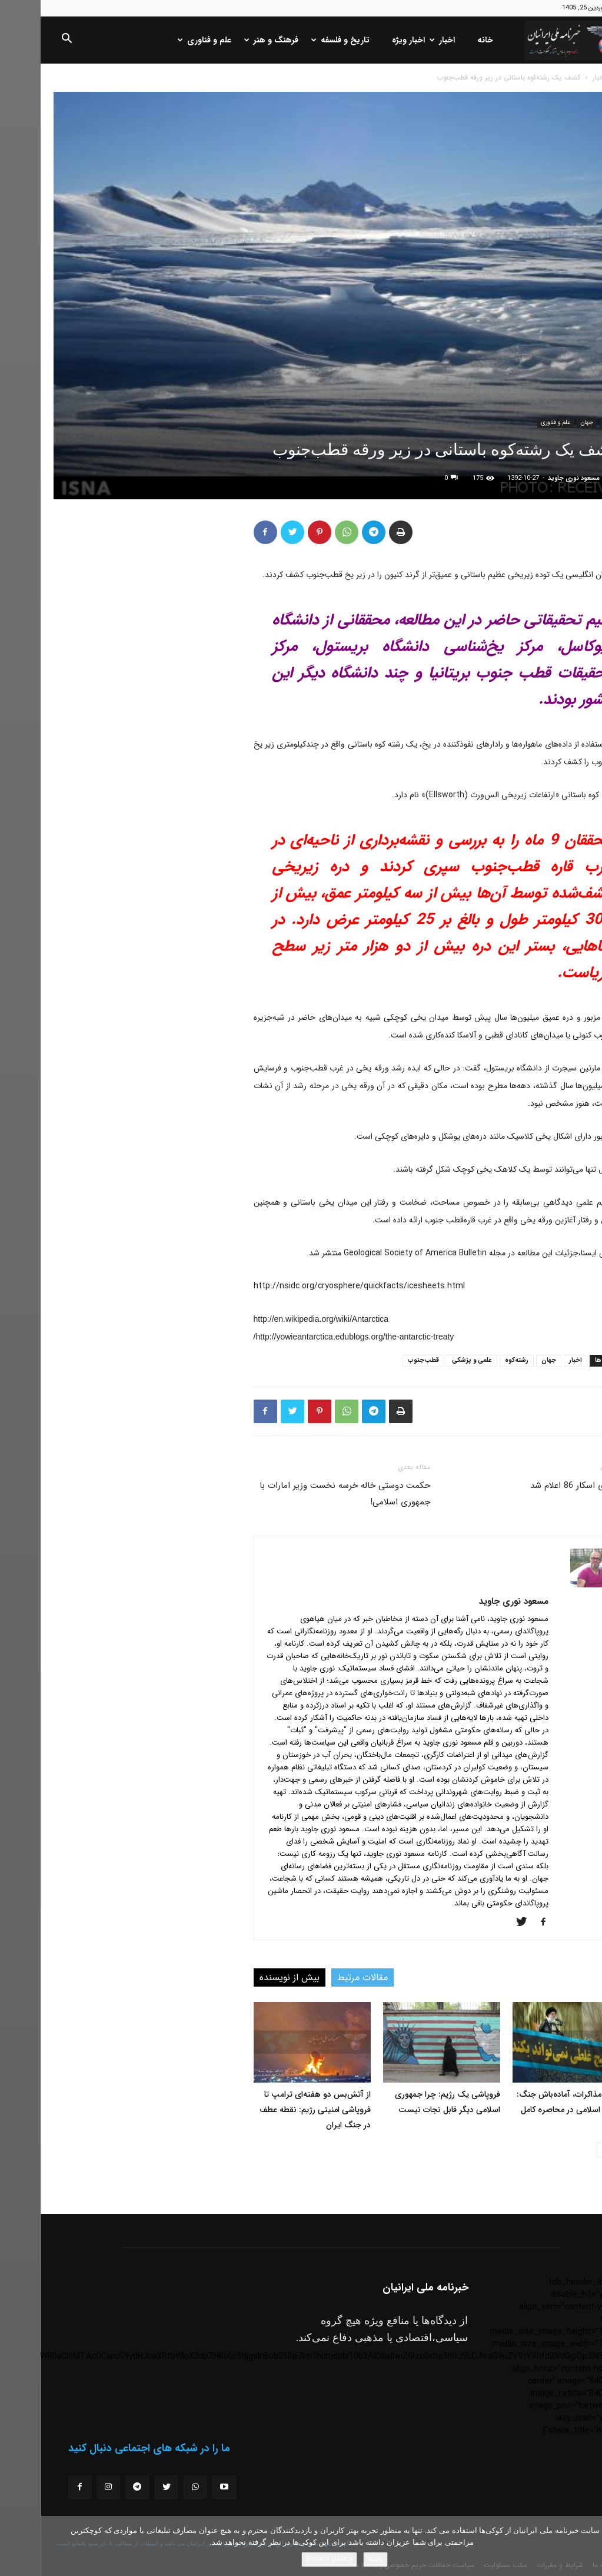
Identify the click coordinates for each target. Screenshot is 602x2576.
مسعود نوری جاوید (533, 478)
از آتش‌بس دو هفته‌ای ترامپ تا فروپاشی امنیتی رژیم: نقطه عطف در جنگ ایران (274, 2109)
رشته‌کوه (476, 1360)
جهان (546, 422)
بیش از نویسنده (249, 1977)
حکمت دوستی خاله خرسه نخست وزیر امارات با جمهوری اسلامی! (304, 1493)
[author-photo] (553, 1585)
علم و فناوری (165, 40)
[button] (26, 40)
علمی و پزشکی (431, 1360)
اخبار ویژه (367, 40)
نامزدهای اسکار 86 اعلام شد (540, 1485)
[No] (587, 2546)
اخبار (402, 40)
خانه (445, 40)
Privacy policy (288, 2559)
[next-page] (563, 2150)
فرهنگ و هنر (232, 40)
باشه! (334, 2559)
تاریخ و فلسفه (301, 40)
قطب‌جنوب (382, 1360)
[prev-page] (582, 2150)
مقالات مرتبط (322, 1977)
